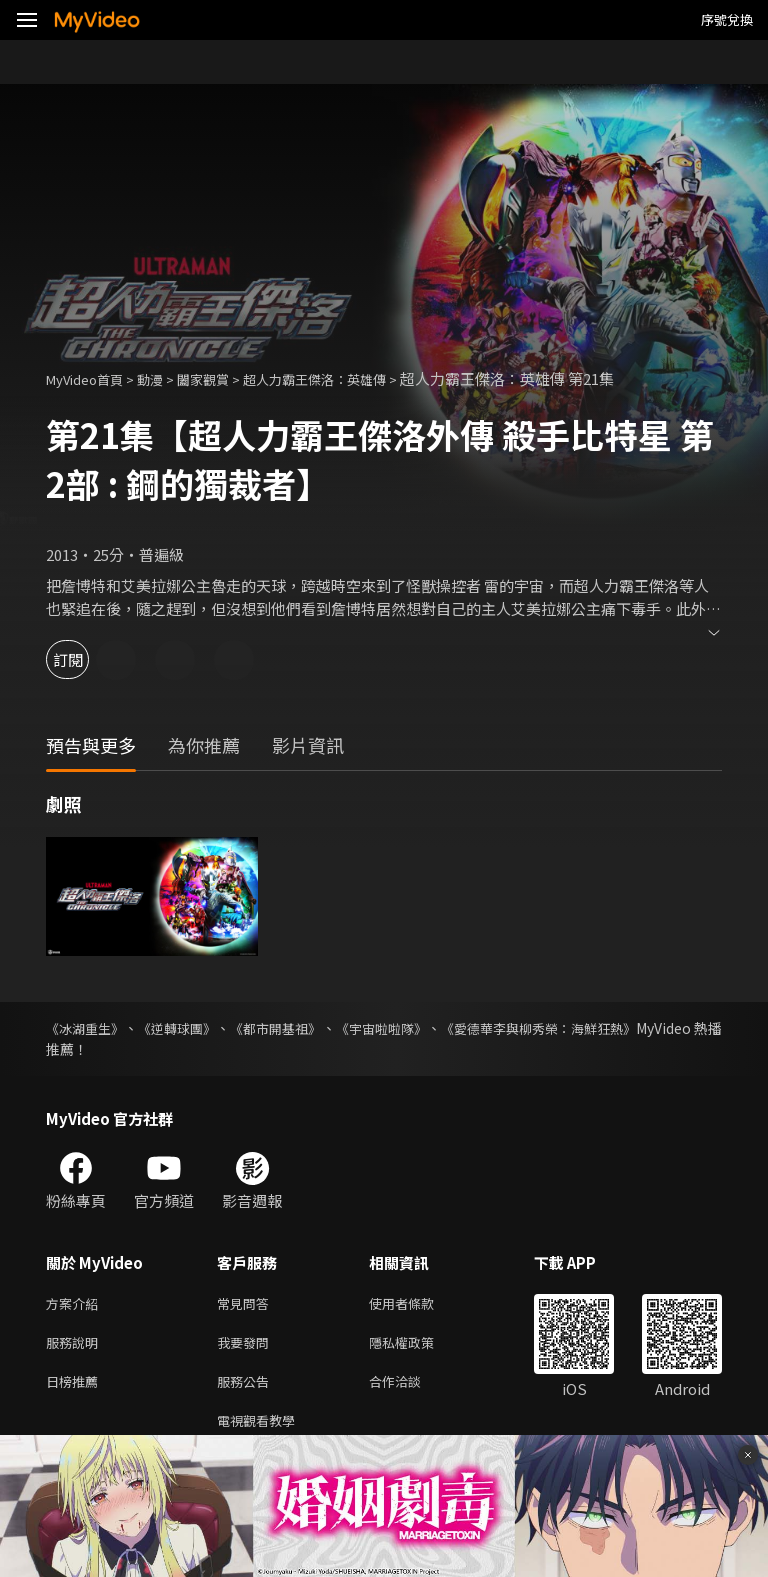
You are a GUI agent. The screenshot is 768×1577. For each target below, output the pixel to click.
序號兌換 (727, 19)
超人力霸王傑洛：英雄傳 (351, 378)
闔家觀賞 (225, 378)
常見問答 (247, 1304)
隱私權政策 (418, 1346)
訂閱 (86, 659)
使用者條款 (418, 1304)
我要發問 (247, 1346)
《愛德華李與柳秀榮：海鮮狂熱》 (617, 1028)
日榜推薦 (76, 1388)
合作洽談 (411, 1388)
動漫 (166, 378)
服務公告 (247, 1388)
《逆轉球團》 (198, 1028)
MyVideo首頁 (91, 378)
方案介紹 (76, 1304)
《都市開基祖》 (314, 1028)
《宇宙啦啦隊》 (438, 1028)
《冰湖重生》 (88, 1028)
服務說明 (76, 1346)
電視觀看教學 (262, 1430)
